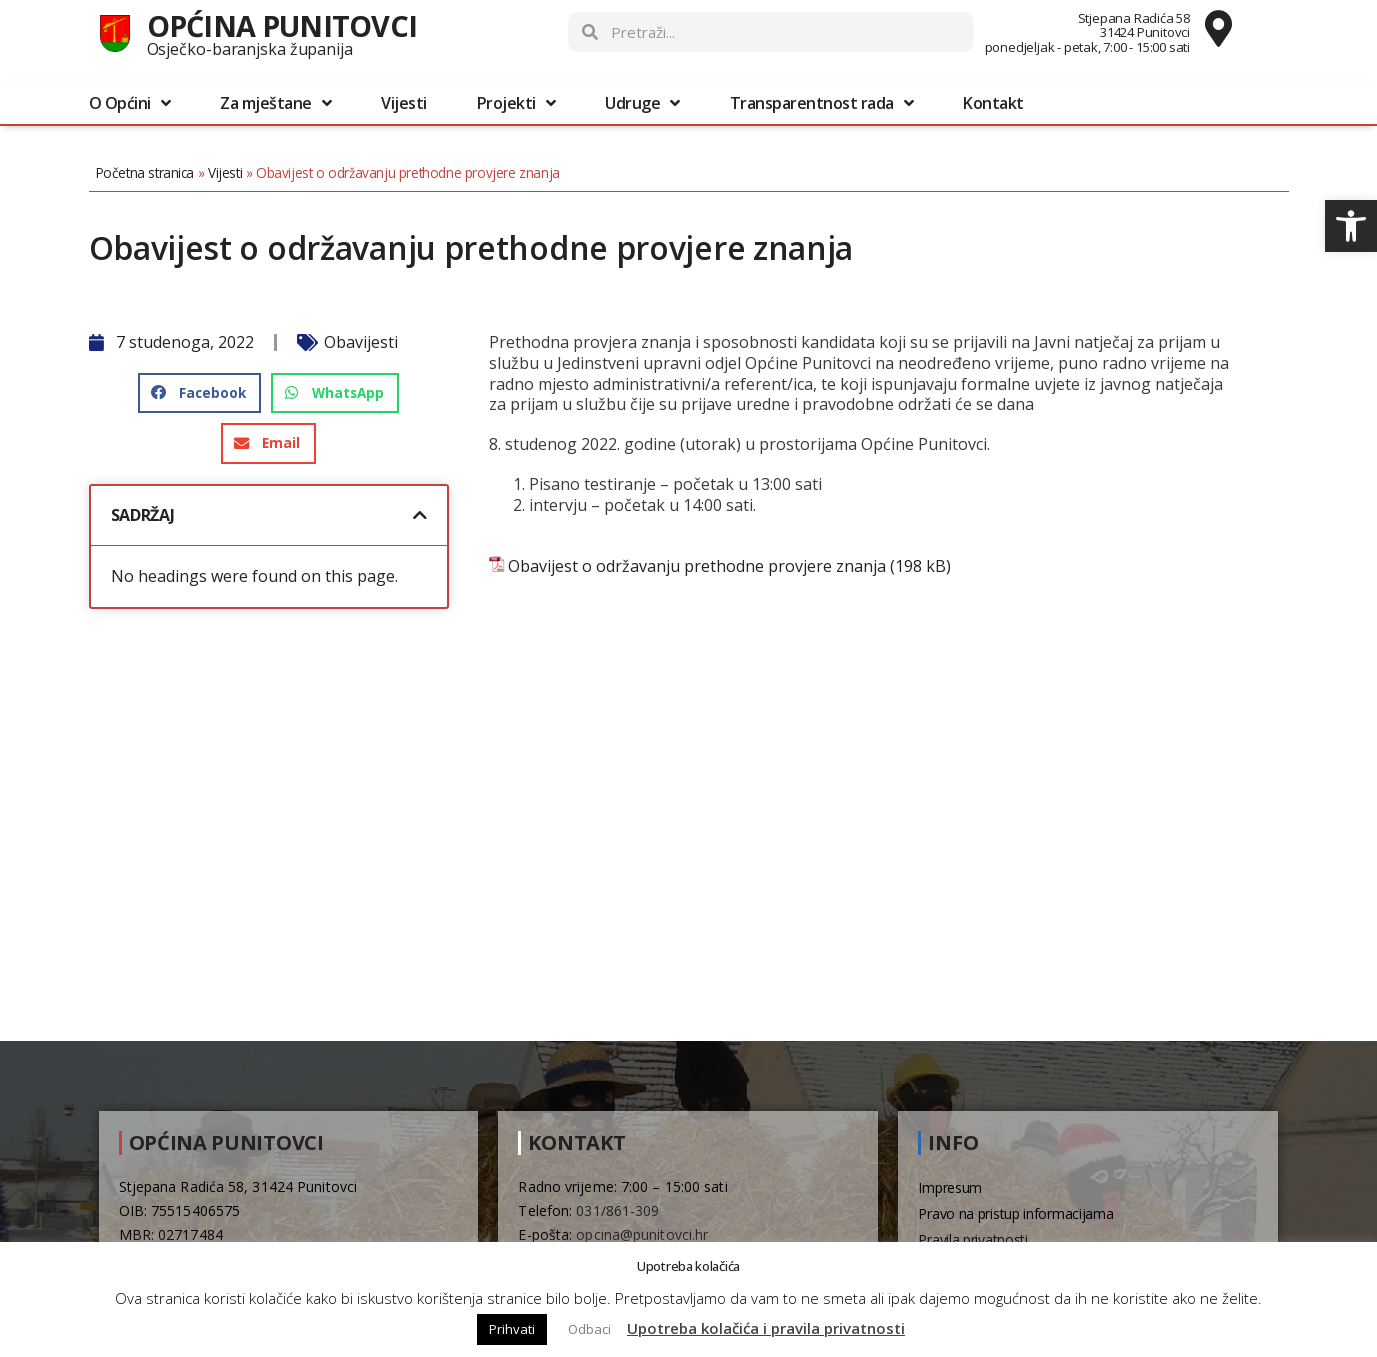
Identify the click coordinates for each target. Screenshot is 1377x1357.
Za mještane (275, 103)
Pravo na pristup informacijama (1015, 1213)
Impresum (950, 1187)
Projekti (516, 103)
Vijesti (404, 103)
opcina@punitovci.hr (642, 1234)
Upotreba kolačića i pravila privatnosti (766, 1328)
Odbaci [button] (589, 1329)
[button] (1351, 226)
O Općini (130, 103)
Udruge (642, 103)
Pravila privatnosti (972, 1239)
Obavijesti (361, 342)
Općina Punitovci (282, 25)
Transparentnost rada (822, 103)
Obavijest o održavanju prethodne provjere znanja (697, 566)
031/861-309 (617, 1210)
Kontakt (993, 103)
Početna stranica (145, 172)
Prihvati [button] (512, 1329)
